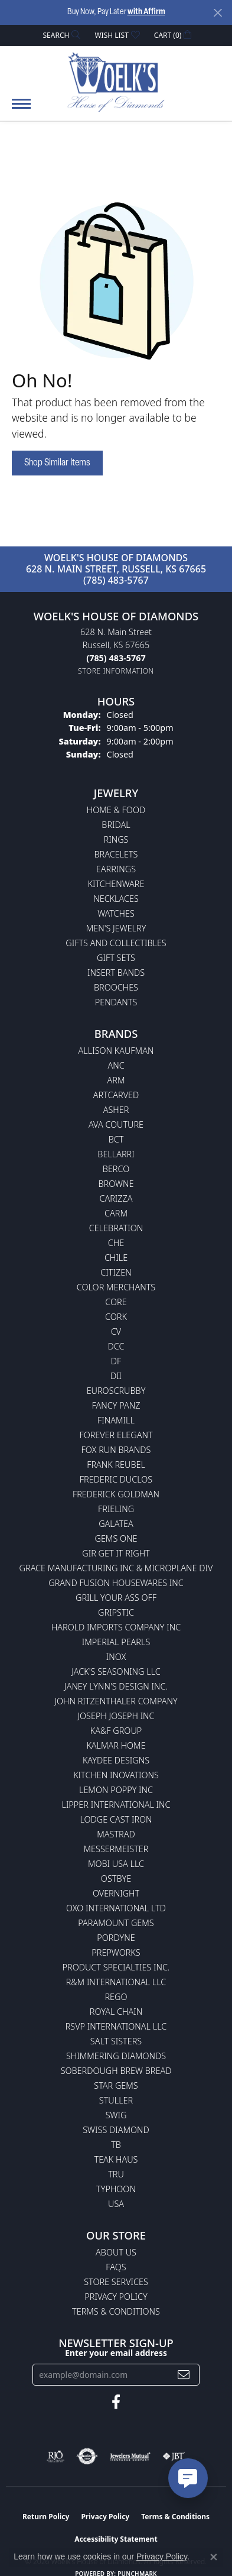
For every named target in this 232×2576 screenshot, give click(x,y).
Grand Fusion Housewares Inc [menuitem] (115, 1582)
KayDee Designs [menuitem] (116, 1760)
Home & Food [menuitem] (116, 809)
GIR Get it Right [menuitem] (115, 1553)
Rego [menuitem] (115, 1996)
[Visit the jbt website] (173, 2456)
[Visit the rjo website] (55, 2456)
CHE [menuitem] (116, 1242)
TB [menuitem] (116, 2144)
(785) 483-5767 (116, 580)
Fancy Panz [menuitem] (116, 1405)
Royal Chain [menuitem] (116, 2011)
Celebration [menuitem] (116, 1228)
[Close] (217, 12)
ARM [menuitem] (116, 1080)
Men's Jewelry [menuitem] (116, 928)
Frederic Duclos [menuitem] (116, 1479)
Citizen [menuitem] (115, 1272)
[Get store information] (116, 671)
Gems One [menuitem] (115, 1538)
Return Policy (46, 2517)
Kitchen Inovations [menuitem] (116, 1775)
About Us (116, 2252)
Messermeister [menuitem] (116, 1849)
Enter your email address (116, 2352)
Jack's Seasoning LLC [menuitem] (116, 1671)
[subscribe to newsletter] (183, 2374)
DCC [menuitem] (116, 1346)
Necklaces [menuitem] (116, 898)
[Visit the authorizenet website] (87, 2456)
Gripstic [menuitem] (116, 1612)
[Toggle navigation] (21, 110)
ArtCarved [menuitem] (116, 1095)
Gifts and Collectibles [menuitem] (116, 943)
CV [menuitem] (116, 1331)
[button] (61, 35)
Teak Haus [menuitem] (116, 2159)
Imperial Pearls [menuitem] (116, 1642)
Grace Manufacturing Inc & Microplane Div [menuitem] (116, 1568)
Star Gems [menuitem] (116, 2085)
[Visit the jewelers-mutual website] (130, 2456)
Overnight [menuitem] (116, 1893)
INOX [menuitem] (116, 1656)
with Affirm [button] (146, 12)
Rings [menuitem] (116, 839)
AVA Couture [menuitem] (116, 1124)
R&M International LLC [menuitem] (116, 1982)
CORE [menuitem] (115, 1302)
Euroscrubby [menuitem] (116, 1390)
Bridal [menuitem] (116, 824)
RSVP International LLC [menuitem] (116, 2026)
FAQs (116, 2267)
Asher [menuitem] (116, 1109)
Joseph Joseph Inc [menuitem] (115, 1715)
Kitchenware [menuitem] (116, 883)
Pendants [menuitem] (116, 1002)
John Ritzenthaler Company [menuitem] (115, 1701)
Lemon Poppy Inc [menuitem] (116, 1789)
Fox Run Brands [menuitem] (116, 1449)
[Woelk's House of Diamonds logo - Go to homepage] (116, 81)
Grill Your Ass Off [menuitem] (116, 1597)
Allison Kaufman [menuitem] (116, 1050)
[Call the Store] (115, 658)
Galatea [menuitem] (116, 1523)
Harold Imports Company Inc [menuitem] (116, 1627)
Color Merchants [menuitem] (116, 1287)
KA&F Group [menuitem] (116, 1730)
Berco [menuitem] (116, 1168)
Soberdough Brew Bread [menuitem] (116, 2070)
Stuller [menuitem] (116, 2100)
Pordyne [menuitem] (116, 1937)
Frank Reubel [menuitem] (116, 1464)
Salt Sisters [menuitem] (116, 2041)
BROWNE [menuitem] (116, 1183)
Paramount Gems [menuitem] (115, 1922)
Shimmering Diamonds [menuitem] (116, 2056)
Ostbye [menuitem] (116, 1878)
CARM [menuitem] (116, 1213)
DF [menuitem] (116, 1361)
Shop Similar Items (57, 463)
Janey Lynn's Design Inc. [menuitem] (116, 1686)
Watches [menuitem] (116, 913)
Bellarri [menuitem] (115, 1154)
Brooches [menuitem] (116, 987)
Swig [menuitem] (116, 2115)
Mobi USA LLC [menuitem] (116, 1863)
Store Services (116, 2281)
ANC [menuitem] (115, 1065)
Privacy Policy (115, 2296)
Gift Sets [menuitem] (116, 957)
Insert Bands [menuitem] (116, 972)
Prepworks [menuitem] (116, 1952)
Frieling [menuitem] (116, 1508)
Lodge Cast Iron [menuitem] (116, 1819)
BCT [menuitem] (116, 1139)
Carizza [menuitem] (115, 1198)
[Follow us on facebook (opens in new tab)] (116, 2402)
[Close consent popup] (213, 2557)
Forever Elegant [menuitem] (115, 1435)
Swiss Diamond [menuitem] (116, 2129)
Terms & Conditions (116, 2311)
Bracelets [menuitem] (116, 854)
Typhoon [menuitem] (116, 2189)
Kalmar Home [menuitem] (115, 1745)
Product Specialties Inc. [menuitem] (116, 1967)
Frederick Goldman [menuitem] (116, 1494)
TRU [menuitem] (116, 2174)
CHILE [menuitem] (116, 1257)
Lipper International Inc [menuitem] (115, 1804)
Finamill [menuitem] (116, 1420)
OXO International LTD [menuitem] (116, 1908)
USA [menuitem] (116, 2203)
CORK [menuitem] (116, 1316)
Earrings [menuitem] (116, 869)
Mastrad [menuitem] (116, 1834)
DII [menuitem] (116, 1375)
